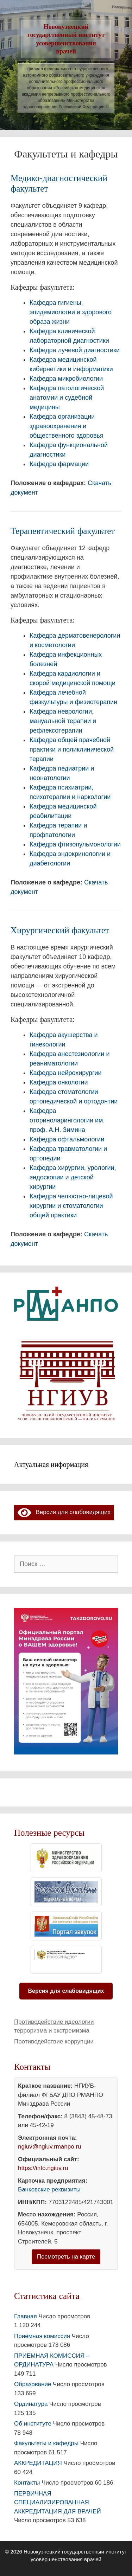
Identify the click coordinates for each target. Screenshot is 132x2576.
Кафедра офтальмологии (67, 1139)
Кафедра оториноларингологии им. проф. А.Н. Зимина (67, 1120)
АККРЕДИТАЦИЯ (38, 2463)
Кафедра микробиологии (66, 378)
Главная (25, 2316)
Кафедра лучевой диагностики (75, 350)
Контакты (27, 2482)
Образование (32, 2384)
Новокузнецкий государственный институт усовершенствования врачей (66, 39)
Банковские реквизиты (49, 2189)
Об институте (32, 2423)
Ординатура (31, 2404)
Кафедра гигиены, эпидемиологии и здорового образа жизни (71, 312)
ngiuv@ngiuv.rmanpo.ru (49, 2146)
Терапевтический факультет (63, 531)
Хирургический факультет (60, 930)
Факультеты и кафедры (46, 2443)
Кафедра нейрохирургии (66, 1072)
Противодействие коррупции (54, 2041)
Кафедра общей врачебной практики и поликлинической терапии (72, 749)
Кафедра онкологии (59, 1082)
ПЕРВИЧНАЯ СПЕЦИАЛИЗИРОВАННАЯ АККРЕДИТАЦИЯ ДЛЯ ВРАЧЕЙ (57, 2502)
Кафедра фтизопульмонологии (75, 844)
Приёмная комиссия (42, 2336)
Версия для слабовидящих (64, 1512)
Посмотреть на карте (66, 2256)
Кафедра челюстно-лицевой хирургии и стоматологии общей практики (71, 1206)
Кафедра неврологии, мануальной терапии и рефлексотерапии (63, 721)
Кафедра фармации (59, 464)
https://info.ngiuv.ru (43, 2168)
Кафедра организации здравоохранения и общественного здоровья (66, 426)
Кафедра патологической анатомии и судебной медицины (67, 398)
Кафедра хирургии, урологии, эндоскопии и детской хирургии (73, 1177)
